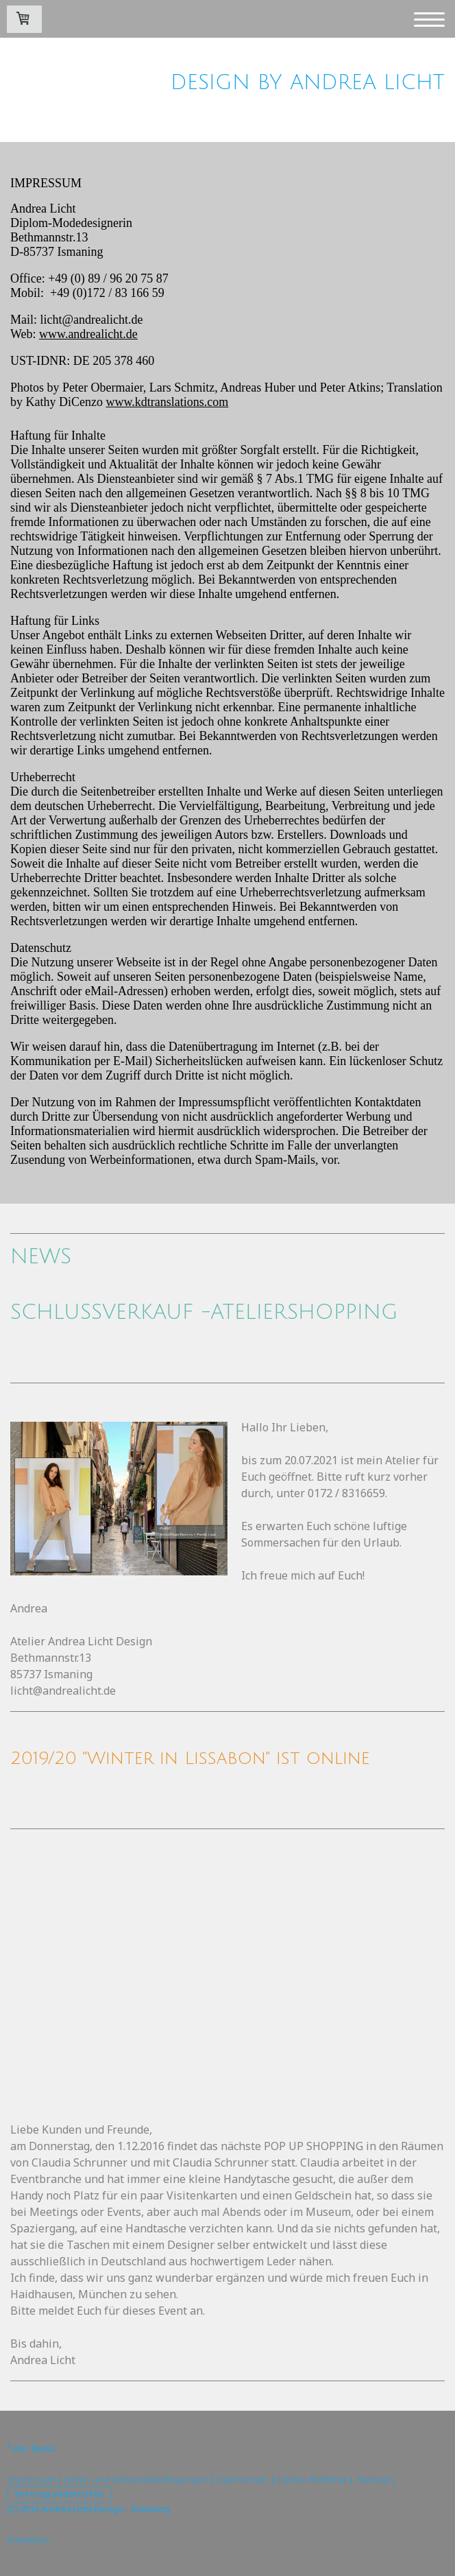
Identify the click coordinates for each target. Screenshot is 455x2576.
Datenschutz (243, 2479)
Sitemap (372, 2479)
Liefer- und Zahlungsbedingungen (136, 2479)
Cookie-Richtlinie (312, 2479)
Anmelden (28, 2539)
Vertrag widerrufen (59, 2494)
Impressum (31, 2479)
